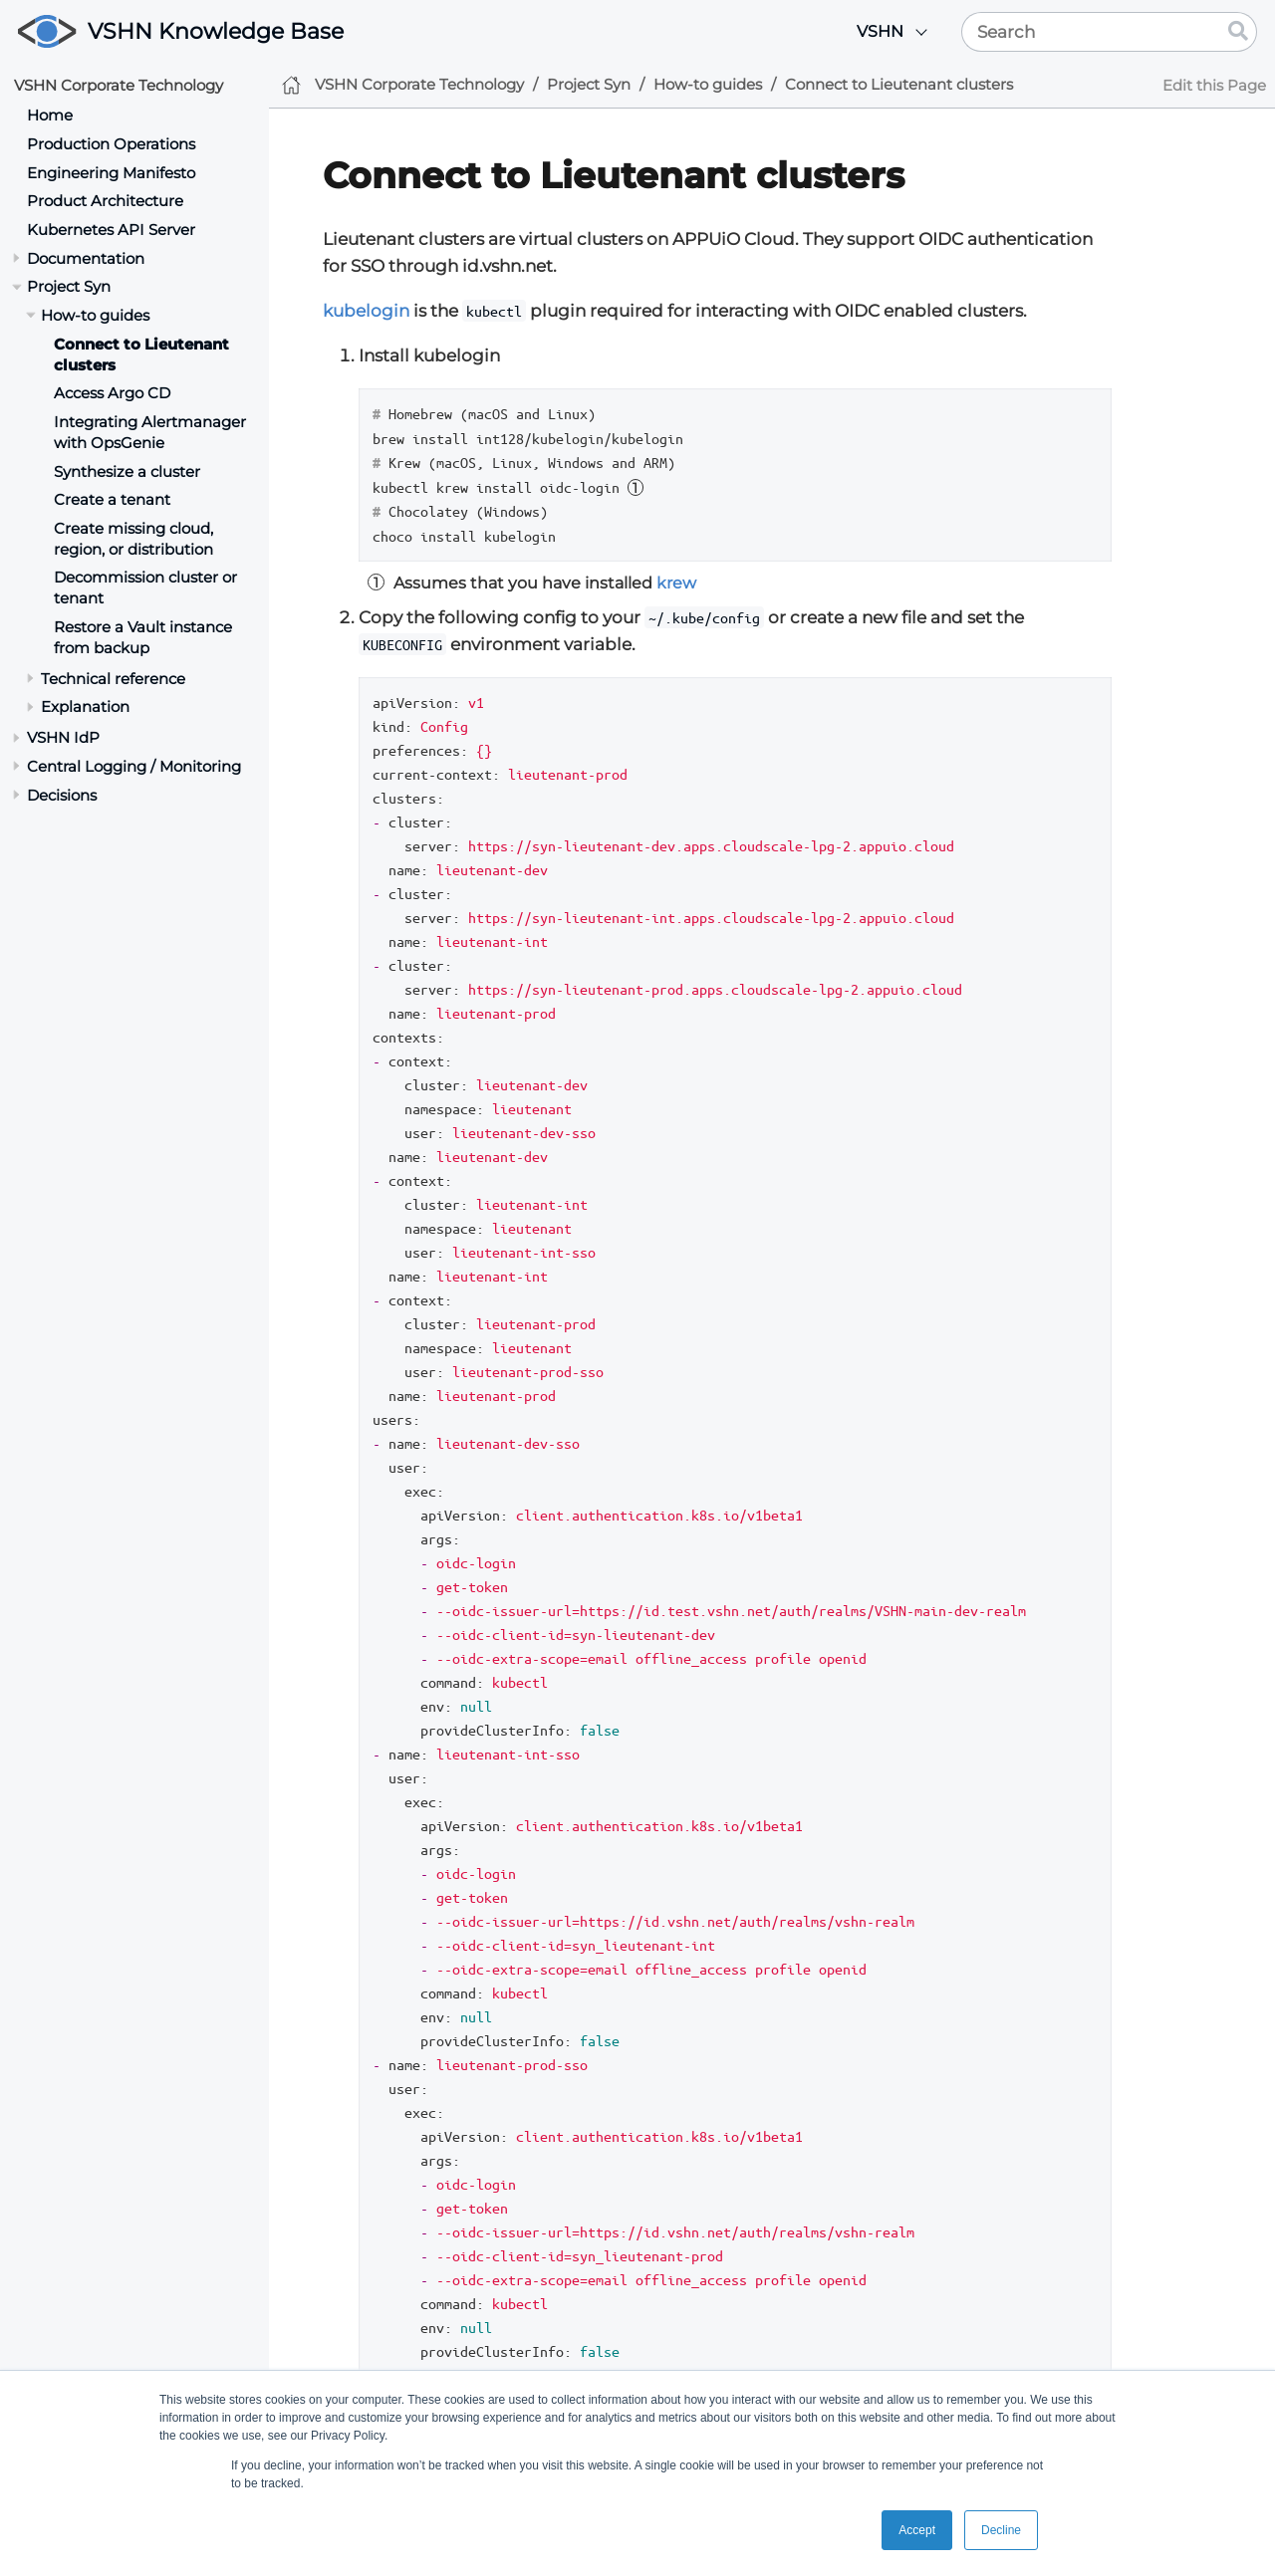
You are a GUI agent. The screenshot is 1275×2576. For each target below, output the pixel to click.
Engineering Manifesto (111, 172)
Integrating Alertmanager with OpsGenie (150, 432)
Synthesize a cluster (127, 471)
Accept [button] (916, 2530)
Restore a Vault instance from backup (143, 637)
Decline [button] (1001, 2530)
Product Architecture (105, 200)
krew (676, 583)
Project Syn (69, 286)
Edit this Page (1214, 85)
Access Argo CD (112, 392)
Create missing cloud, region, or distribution (133, 539)
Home (50, 115)
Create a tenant (112, 499)
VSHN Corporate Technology (118, 85)
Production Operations (111, 143)
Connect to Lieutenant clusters (899, 84)
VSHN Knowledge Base (216, 31)
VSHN (880, 31)
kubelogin (366, 311)
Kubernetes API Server (111, 229)
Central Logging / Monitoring (134, 766)
